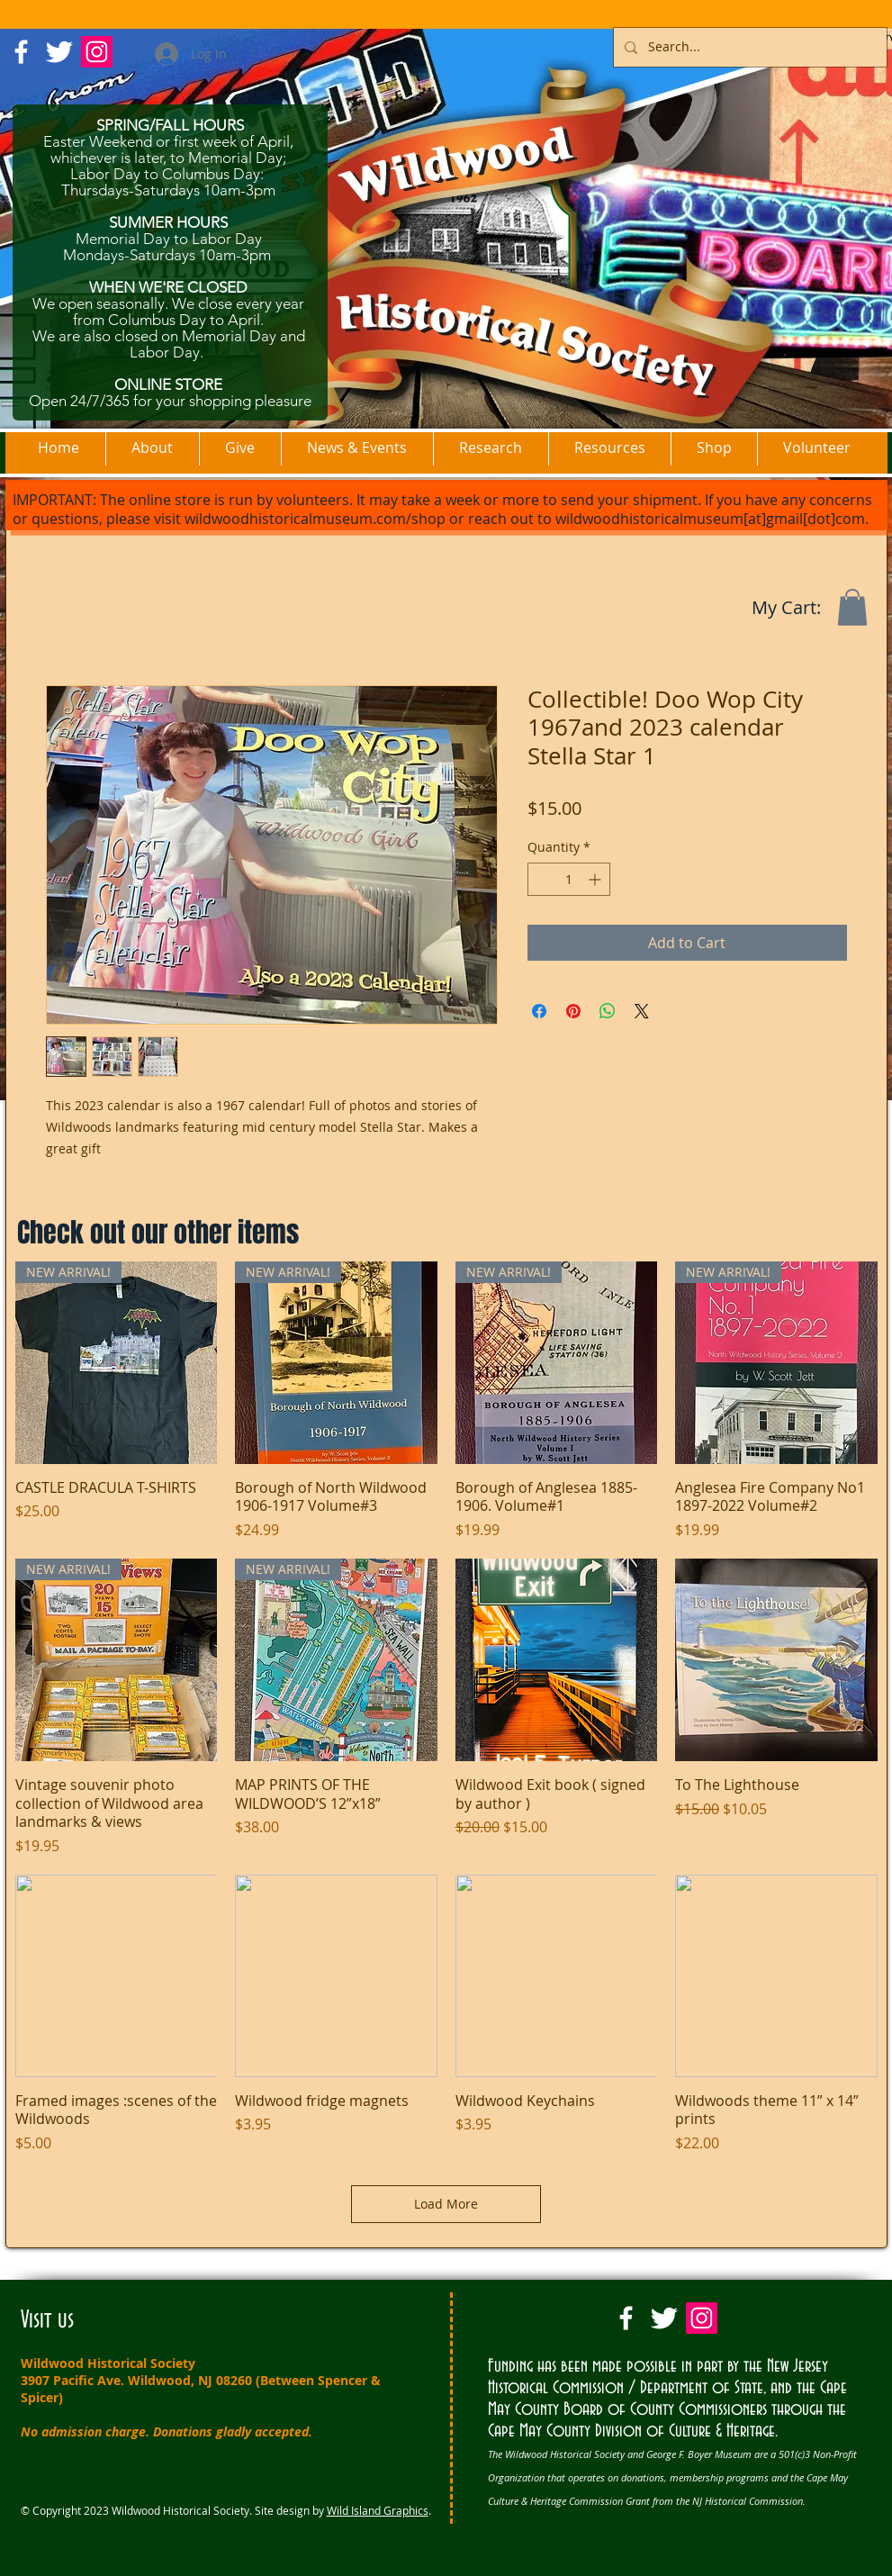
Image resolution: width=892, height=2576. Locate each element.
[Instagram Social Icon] (97, 52)
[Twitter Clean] (59, 52)
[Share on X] (642, 1011)
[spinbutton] (569, 879)
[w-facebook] (21, 52)
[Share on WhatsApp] (607, 1011)
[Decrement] (541, 879)
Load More (446, 2203)
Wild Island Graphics (377, 2510)
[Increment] (596, 879)
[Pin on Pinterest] (573, 1011)
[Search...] (748, 47)
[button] (852, 607)
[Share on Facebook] (539, 1011)
